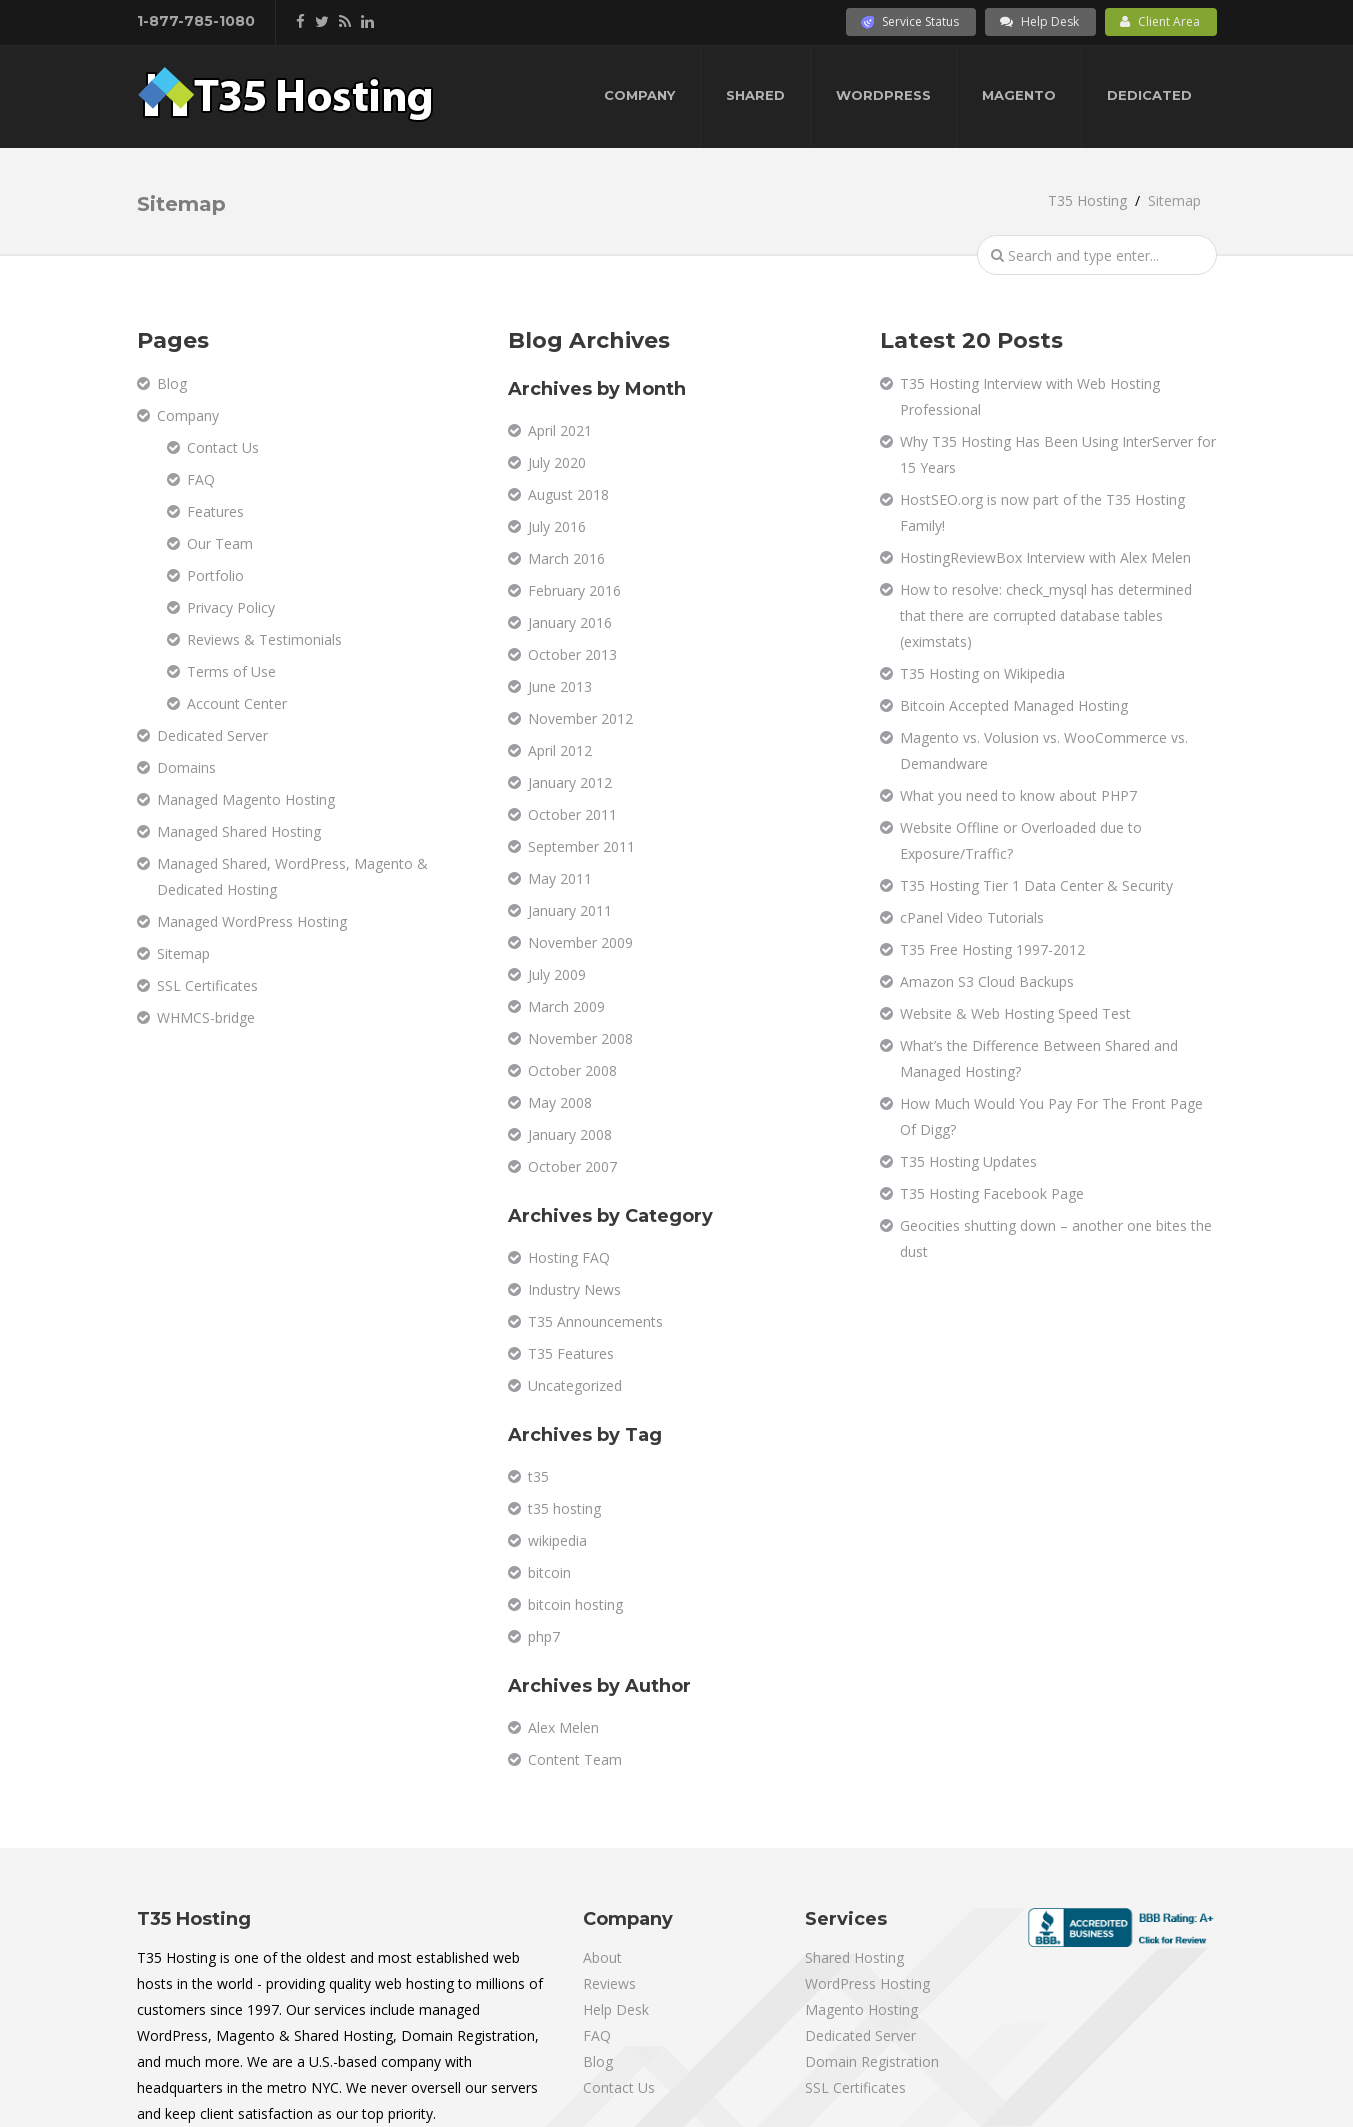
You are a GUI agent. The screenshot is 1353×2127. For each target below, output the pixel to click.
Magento (1019, 95)
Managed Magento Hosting (246, 799)
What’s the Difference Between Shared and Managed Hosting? (1039, 1058)
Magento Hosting (861, 2009)
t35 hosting (564, 1508)
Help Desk (1039, 21)
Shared (755, 95)
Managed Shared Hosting (239, 831)
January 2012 (570, 782)
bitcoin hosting (575, 1604)
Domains (186, 767)
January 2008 (570, 1134)
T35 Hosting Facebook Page (992, 1193)
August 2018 (568, 494)
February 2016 (574, 590)
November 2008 (580, 1038)
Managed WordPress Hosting (252, 921)
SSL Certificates (207, 985)
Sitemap (183, 953)
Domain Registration (872, 2061)
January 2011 (570, 910)
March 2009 (566, 1006)
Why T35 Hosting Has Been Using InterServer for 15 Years (1058, 454)
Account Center (237, 703)
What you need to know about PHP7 (1018, 795)
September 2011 (581, 846)
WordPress (883, 95)
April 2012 (560, 750)
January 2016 (570, 622)
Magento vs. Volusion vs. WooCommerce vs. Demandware (1044, 750)
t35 (538, 1476)
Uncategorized (575, 1385)
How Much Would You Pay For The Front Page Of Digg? (1051, 1116)
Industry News (574, 1289)
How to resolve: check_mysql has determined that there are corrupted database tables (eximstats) (1046, 615)
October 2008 (572, 1070)
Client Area (1160, 21)
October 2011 (572, 814)
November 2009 (580, 942)
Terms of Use (231, 671)
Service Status (910, 21)
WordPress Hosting (867, 1983)
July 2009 (557, 974)
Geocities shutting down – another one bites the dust (1056, 1238)
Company (639, 95)
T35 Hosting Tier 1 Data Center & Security (1036, 885)
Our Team (220, 543)
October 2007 (572, 1166)
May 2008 (560, 1102)
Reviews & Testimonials (264, 639)
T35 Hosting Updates (968, 1161)
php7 (544, 1636)
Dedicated (1149, 95)
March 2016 (566, 558)
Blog (172, 383)
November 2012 (580, 718)
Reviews (609, 1983)
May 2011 (560, 878)
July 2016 (557, 526)
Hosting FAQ (569, 1257)
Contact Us (223, 447)
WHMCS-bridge (206, 1017)
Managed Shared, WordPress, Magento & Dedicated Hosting (292, 876)
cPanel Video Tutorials (972, 917)
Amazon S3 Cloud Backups (987, 981)
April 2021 (560, 430)
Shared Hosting (854, 1957)
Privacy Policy (231, 607)
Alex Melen (563, 1727)
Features (215, 511)
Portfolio (215, 575)
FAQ (201, 479)
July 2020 (557, 462)
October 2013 (572, 654)
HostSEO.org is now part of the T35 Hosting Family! (1042, 512)
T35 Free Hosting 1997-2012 (992, 949)
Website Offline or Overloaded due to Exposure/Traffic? (1021, 840)
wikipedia (557, 1540)
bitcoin (549, 1572)
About (602, 1957)
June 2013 (560, 686)
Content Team (575, 1759)
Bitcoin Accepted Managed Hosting (1014, 705)
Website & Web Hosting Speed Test (1015, 1013)
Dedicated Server (212, 735)
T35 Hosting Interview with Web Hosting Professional (1030, 396)
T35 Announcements (595, 1321)
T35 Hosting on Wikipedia (982, 673)
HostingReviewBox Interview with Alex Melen (1045, 557)
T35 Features (571, 1353)
